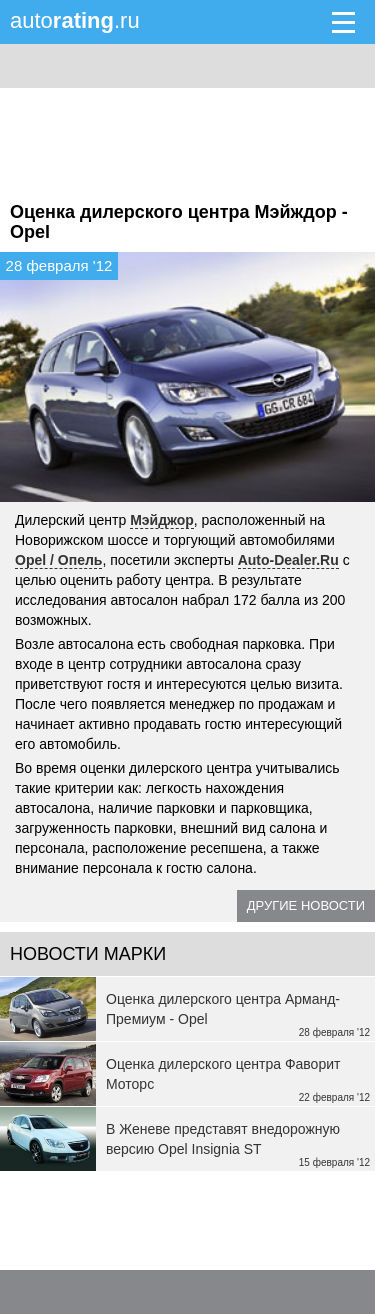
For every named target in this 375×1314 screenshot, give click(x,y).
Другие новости (306, 905)
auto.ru (75, 20)
